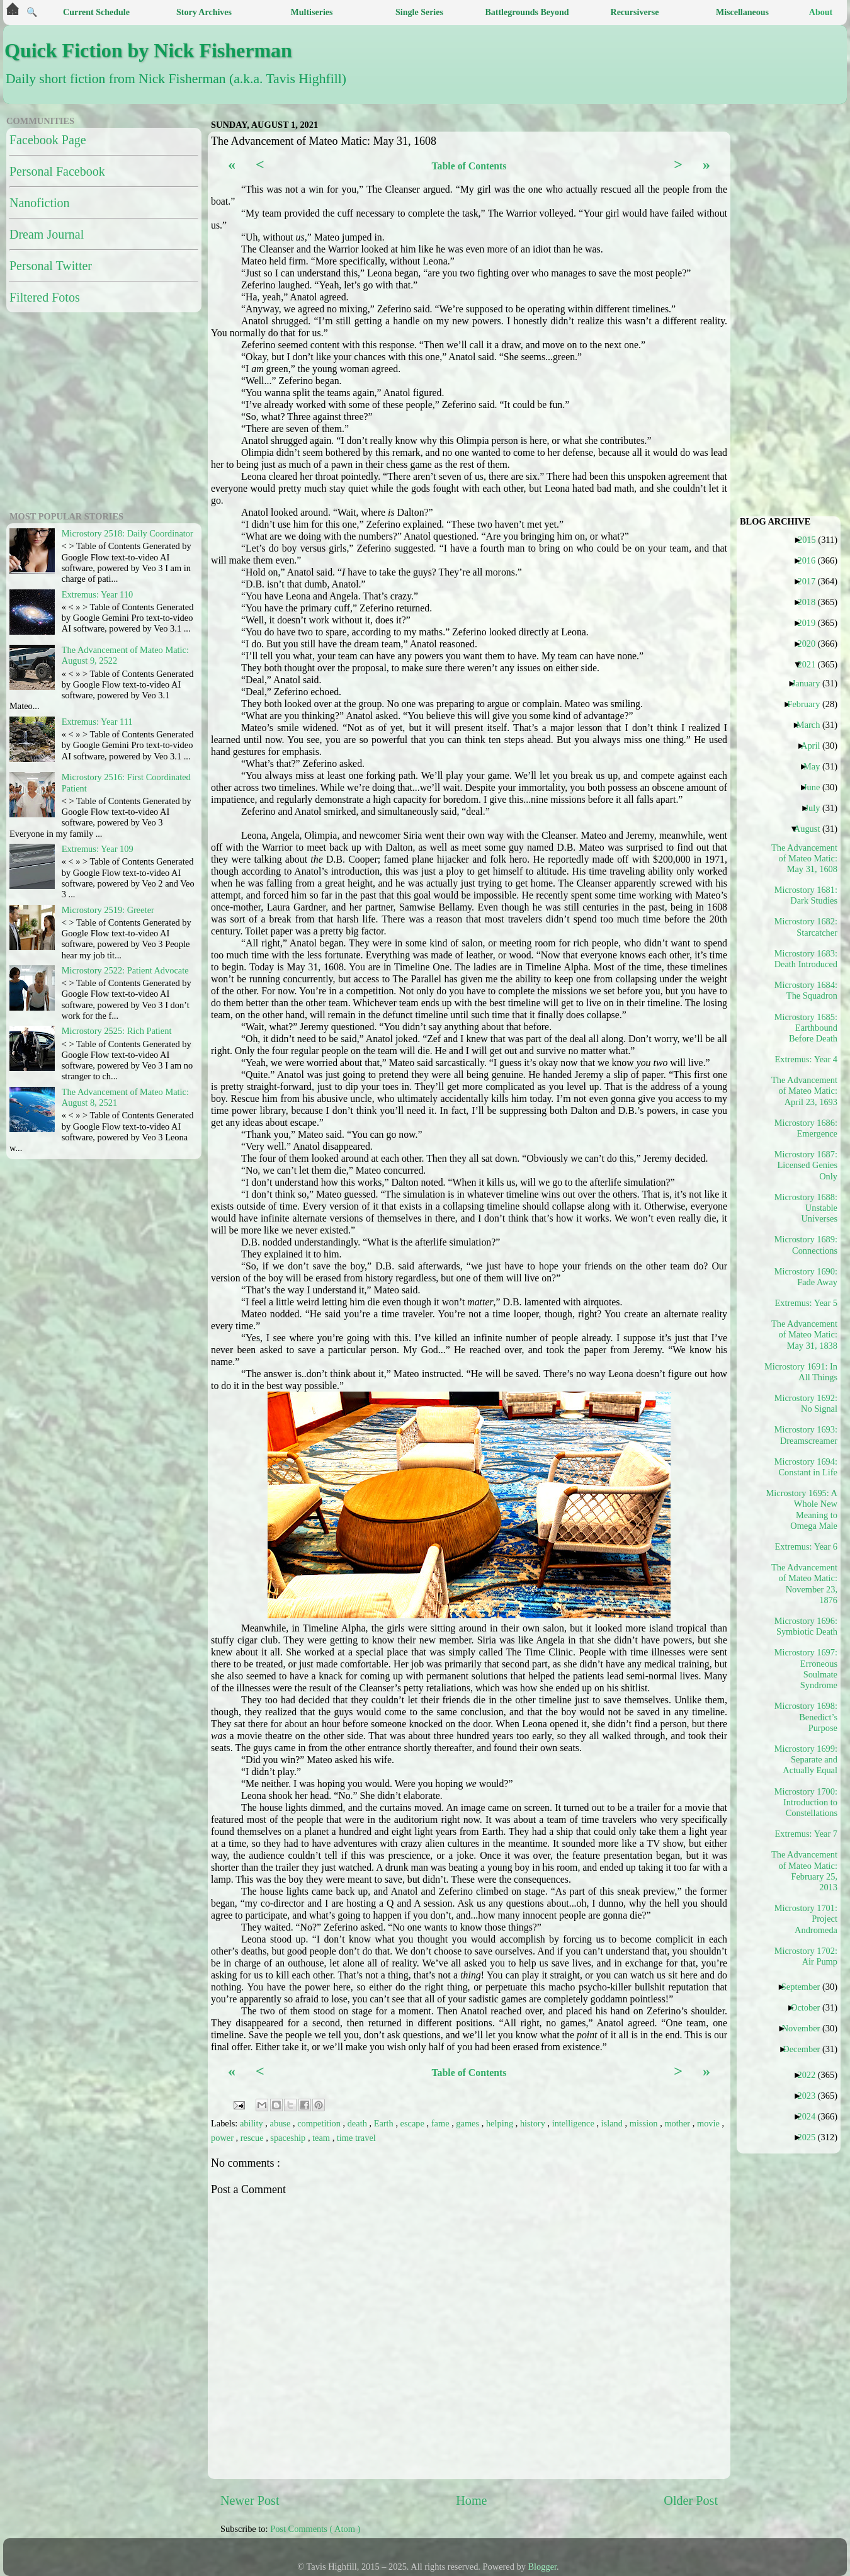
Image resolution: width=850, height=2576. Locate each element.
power (223, 2138)
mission (645, 2123)
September (805, 1987)
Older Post (691, 2500)
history (534, 2123)
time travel (356, 2138)
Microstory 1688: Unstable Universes (805, 1208)
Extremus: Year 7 (810, 1834)
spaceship (289, 2138)
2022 (811, 2075)
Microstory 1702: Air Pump (805, 1956)
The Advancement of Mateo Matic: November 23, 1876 (804, 1583)
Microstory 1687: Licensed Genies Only (805, 1165)
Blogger (542, 2567)
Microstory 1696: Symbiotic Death (805, 1626)
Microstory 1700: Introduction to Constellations (805, 1802)
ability (252, 2123)
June (816, 787)
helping (501, 2123)
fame (441, 2123)
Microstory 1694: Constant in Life (805, 1466)
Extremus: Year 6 (810, 1546)
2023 (811, 2096)
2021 (811, 664)
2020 (811, 643)
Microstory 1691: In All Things (804, 1371)
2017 (811, 581)
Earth (385, 2123)
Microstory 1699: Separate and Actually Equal (805, 1760)
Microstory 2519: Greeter (108, 910)
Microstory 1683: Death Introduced (805, 958)
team (322, 2138)
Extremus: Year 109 (97, 849)
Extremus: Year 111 (97, 722)
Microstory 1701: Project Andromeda (805, 1919)
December (806, 2049)
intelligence (574, 2123)
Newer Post (250, 2500)
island (613, 2123)
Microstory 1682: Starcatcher (805, 926)
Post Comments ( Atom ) (315, 2529)
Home (471, 2500)
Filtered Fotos (44, 297)
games (468, 2123)
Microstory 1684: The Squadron (805, 990)
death (359, 2123)
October (810, 2007)
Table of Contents (468, 166)
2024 (811, 2116)
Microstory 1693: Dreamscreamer (805, 1434)
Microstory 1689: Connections (805, 1244)
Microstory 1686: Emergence (805, 1128)
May (816, 766)
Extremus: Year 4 (810, 1059)
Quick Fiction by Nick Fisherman (148, 50)
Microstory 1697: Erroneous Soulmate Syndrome (805, 1668)
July (817, 808)
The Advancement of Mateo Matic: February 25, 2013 (804, 1870)
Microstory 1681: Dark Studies (805, 895)
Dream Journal (46, 234)
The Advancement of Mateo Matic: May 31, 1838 (804, 1335)
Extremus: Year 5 (810, 1303)
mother (678, 2123)
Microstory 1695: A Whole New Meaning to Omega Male (804, 1509)
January (811, 683)
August (811, 829)
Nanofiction (39, 203)
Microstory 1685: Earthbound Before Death (805, 1028)
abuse (281, 2123)
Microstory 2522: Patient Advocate (125, 970)
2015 (811, 540)
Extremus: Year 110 (97, 594)
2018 (811, 602)
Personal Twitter (50, 266)
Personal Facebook (57, 171)
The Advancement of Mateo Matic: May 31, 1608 (804, 859)
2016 (811, 560)
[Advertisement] (85, 410)
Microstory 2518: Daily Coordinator (127, 533)
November (805, 2028)
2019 (811, 623)
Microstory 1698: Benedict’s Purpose (805, 1717)
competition (320, 2123)
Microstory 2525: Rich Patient (117, 1031)
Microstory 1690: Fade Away (805, 1276)
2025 (811, 2137)
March (813, 725)
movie (709, 2123)
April (815, 745)
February (808, 704)
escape (413, 2123)
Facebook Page (47, 140)
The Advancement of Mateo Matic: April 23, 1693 (804, 1091)
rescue (253, 2138)
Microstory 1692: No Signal (805, 1403)
